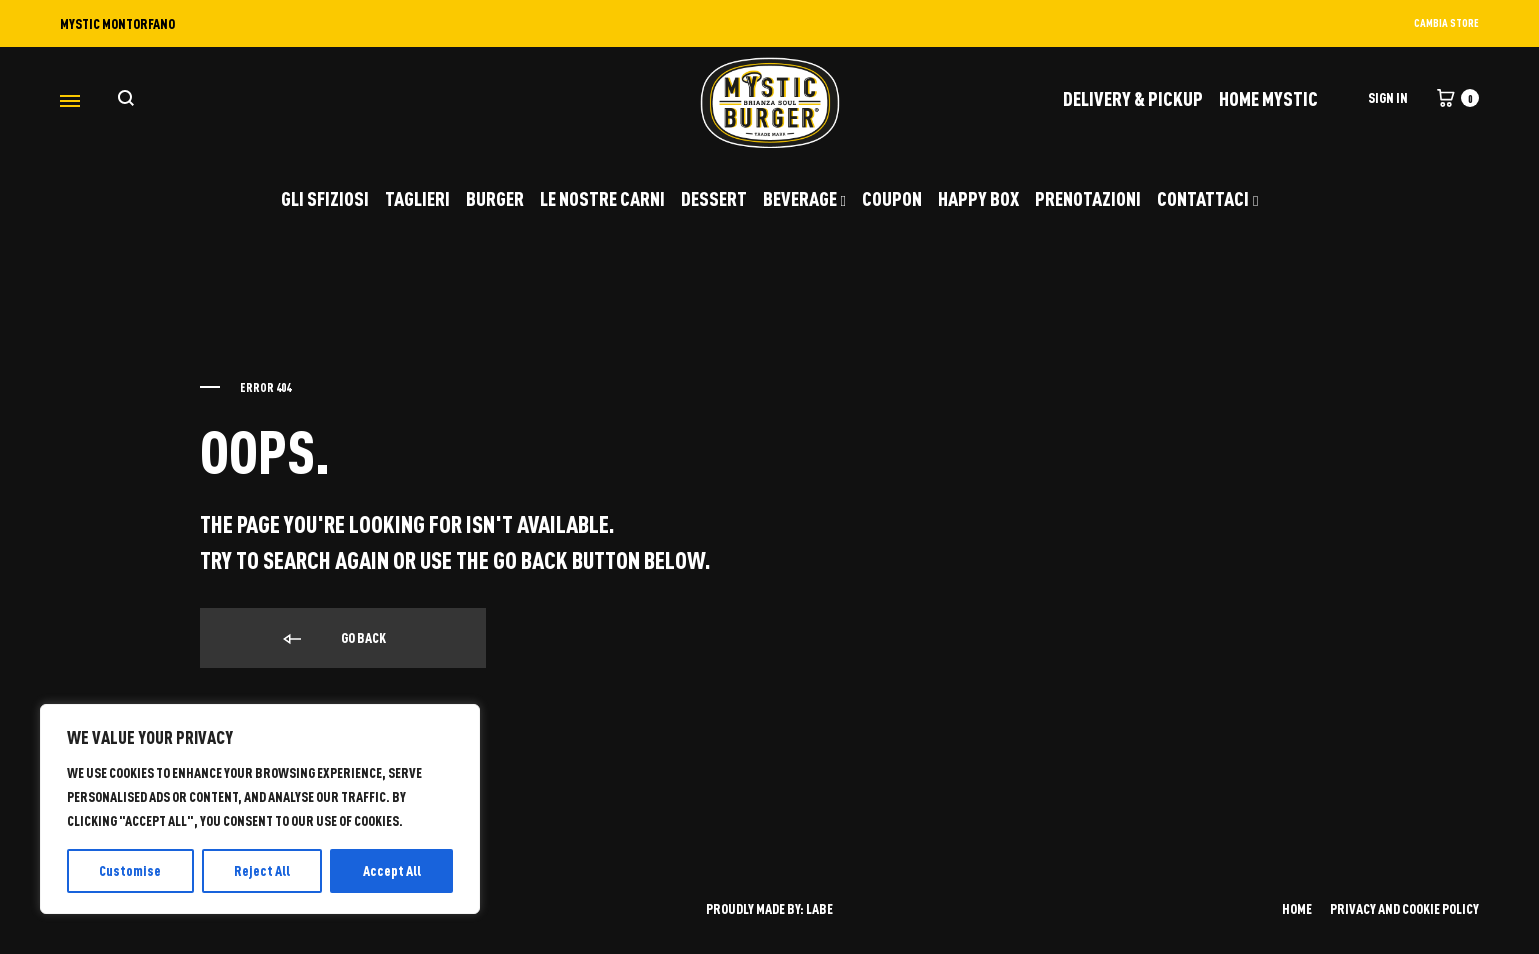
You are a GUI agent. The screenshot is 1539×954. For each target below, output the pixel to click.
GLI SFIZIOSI (325, 198)
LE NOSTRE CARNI (602, 198)
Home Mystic (1268, 98)
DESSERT (714, 198)
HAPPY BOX (978, 198)
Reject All (262, 870)
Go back (333, 639)
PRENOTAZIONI (1088, 198)
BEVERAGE (804, 198)
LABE (819, 908)
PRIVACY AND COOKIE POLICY (1404, 908)
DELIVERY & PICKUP (1133, 98)
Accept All (392, 870)
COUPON (892, 198)
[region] (260, 809)
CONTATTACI (1207, 198)
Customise (130, 870)
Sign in (1388, 97)
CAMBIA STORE (1446, 22)
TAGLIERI (417, 198)
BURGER (495, 198)
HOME (1297, 908)
